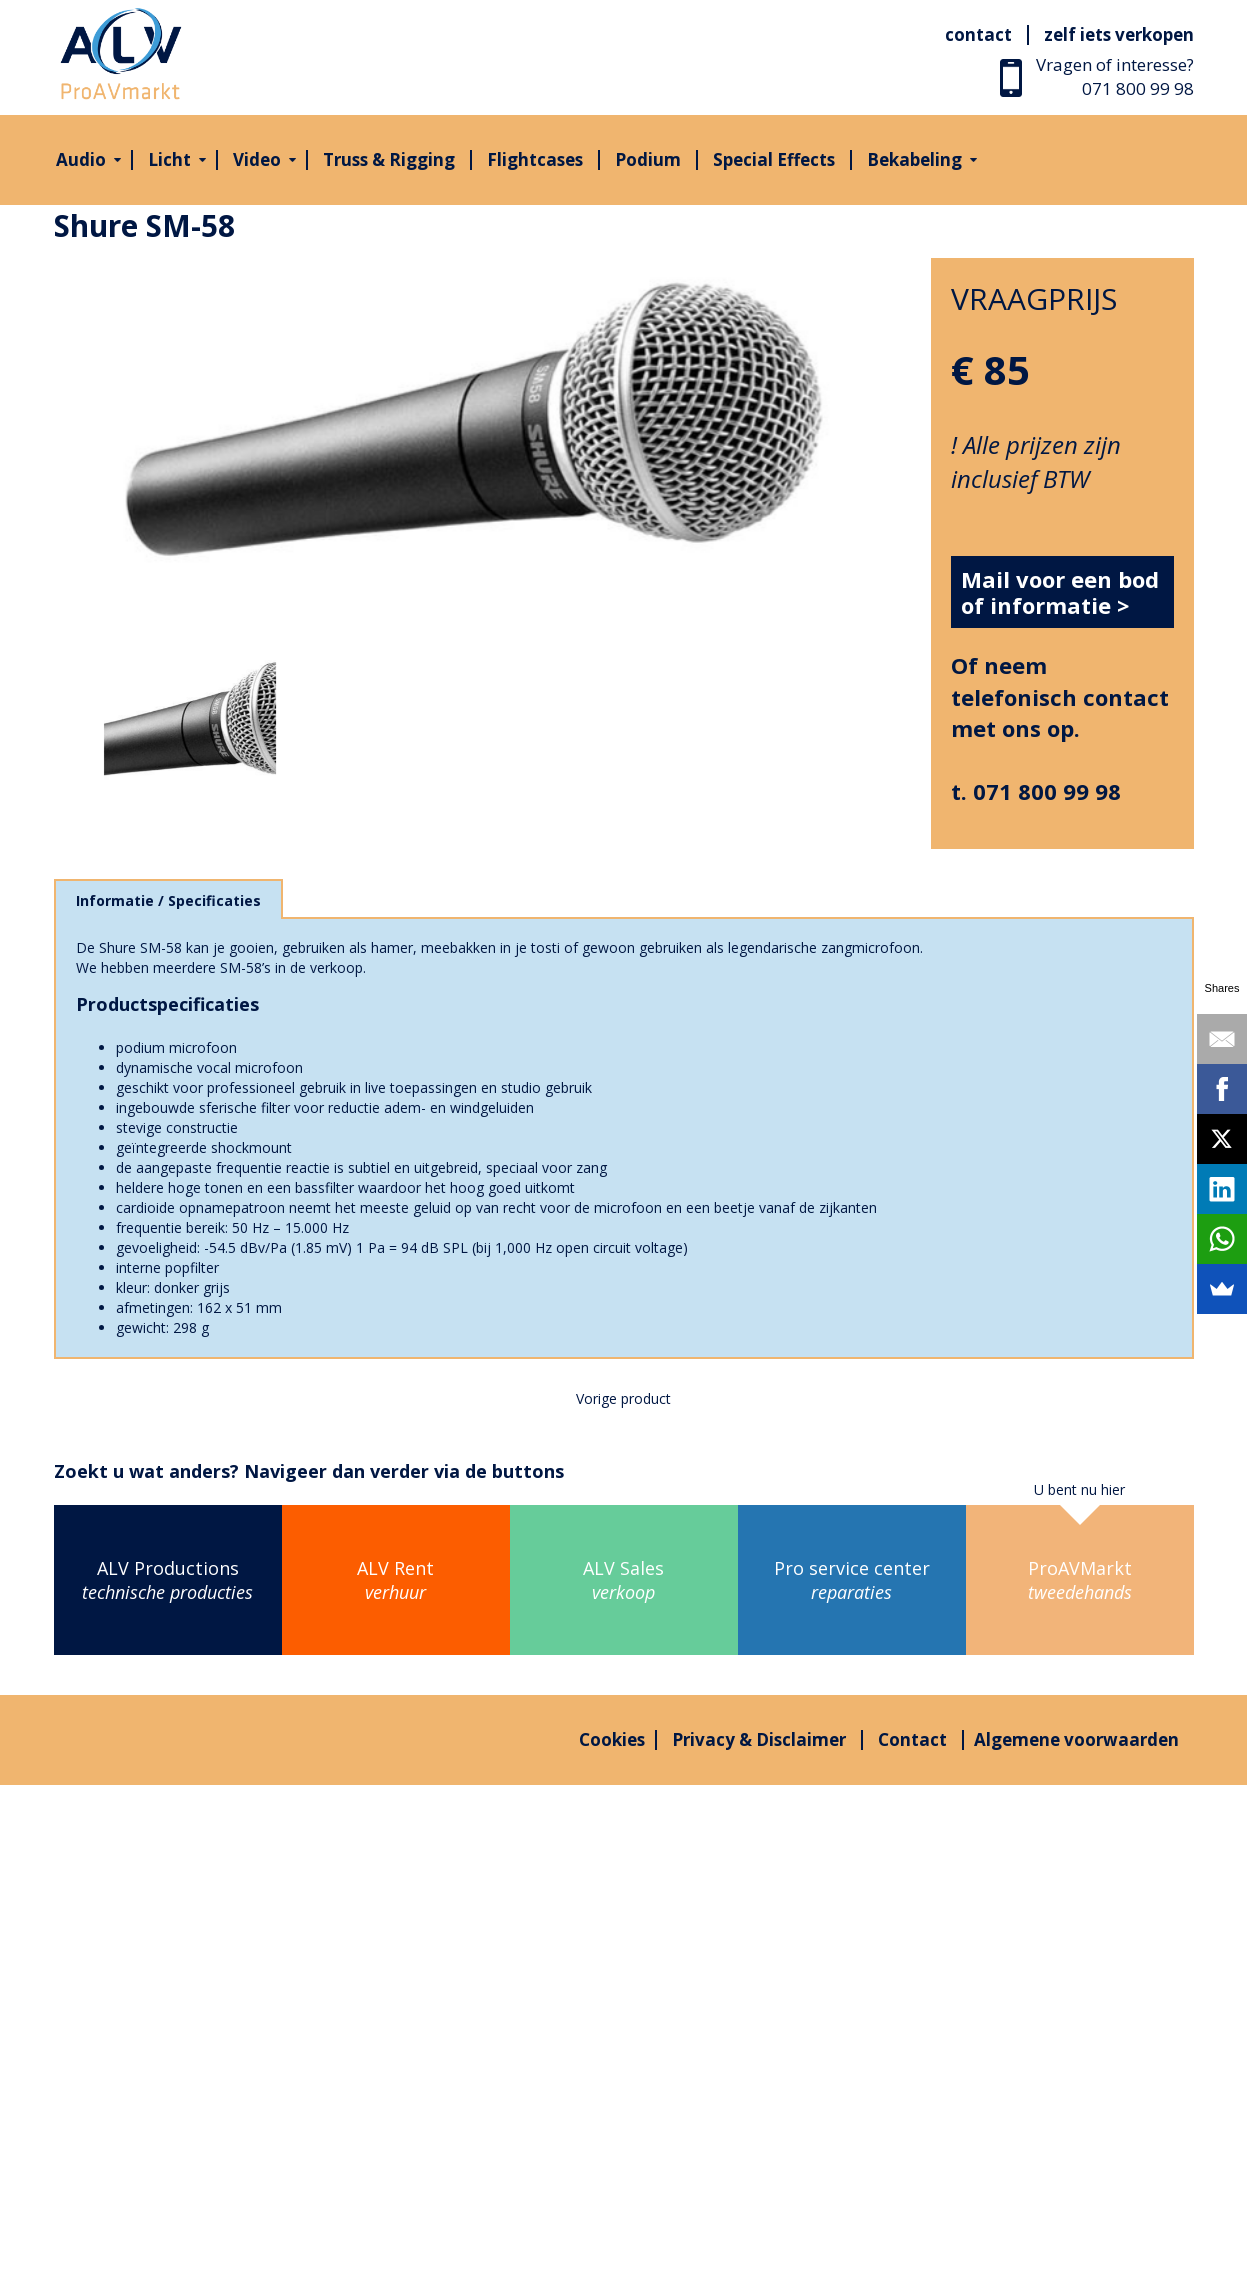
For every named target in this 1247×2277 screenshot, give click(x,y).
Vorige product (623, 1398)
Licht (169, 159)
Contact (978, 34)
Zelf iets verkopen (1119, 34)
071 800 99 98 (1138, 88)
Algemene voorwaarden (1076, 1739)
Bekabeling (914, 159)
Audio (81, 159)
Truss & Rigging (389, 159)
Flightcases (535, 159)
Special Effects (774, 159)
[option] (478, 440)
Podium (648, 159)
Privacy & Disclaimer (759, 1739)
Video (257, 159)
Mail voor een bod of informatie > (1060, 592)
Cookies (612, 1739)
